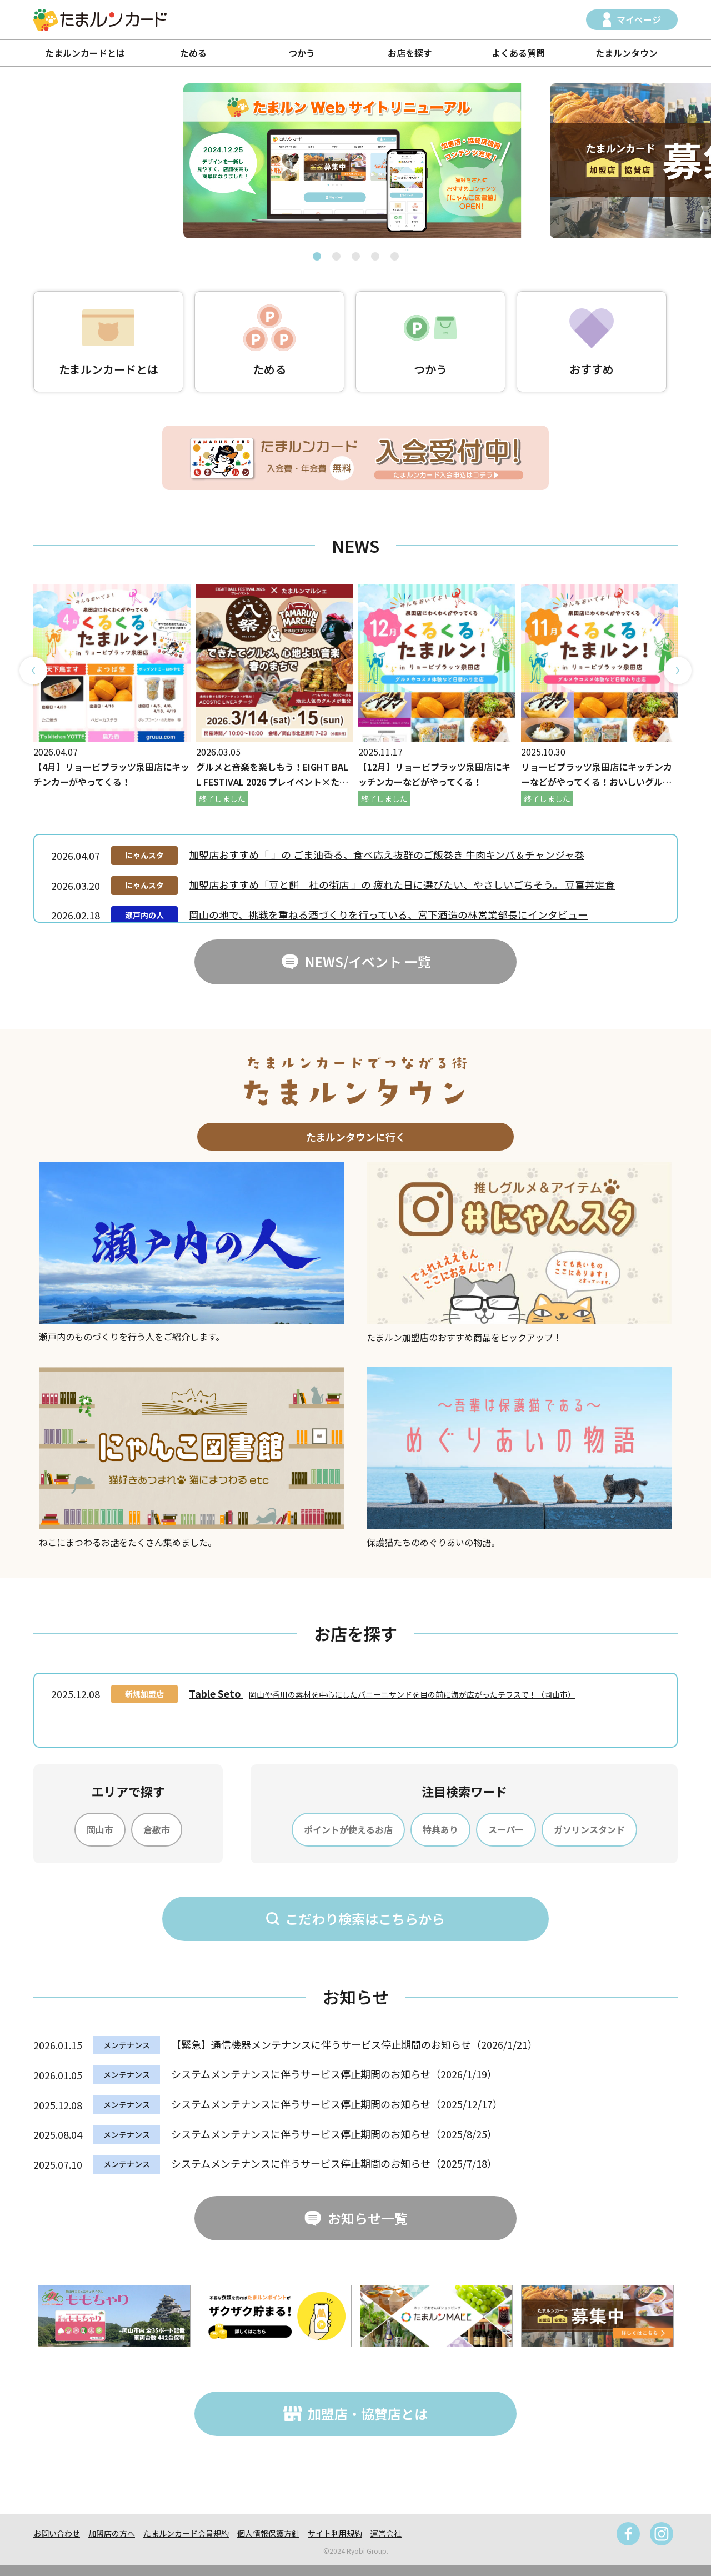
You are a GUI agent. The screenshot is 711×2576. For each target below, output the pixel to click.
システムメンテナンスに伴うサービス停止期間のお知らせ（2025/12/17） (337, 2104)
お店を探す (410, 52)
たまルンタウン (626, 52)
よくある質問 (518, 52)
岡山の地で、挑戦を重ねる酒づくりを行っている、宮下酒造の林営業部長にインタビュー (388, 914)
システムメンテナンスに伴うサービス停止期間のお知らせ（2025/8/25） (334, 2134)
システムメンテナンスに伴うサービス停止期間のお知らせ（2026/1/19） (334, 2074)
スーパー (506, 1829)
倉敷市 (156, 1829)
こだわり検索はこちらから (365, 1918)
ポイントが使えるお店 (348, 1829)
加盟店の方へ (111, 2533)
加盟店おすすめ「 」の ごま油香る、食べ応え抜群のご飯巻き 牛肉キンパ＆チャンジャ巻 (386, 854)
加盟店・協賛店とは (368, 2413)
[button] (317, 256)
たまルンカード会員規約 (186, 2533)
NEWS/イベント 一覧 (368, 961)
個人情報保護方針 (268, 2533)
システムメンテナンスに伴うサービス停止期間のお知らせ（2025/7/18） (334, 2163)
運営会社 (386, 2533)
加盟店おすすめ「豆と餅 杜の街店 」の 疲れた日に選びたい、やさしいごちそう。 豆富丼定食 (402, 884)
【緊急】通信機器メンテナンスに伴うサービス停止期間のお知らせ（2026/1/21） (354, 2044)
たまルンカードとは (85, 52)
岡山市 (100, 1829)
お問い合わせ (56, 2533)
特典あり (440, 1829)
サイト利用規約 (335, 2533)
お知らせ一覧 (368, 2218)
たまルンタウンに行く (355, 1136)
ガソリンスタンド (589, 1829)
